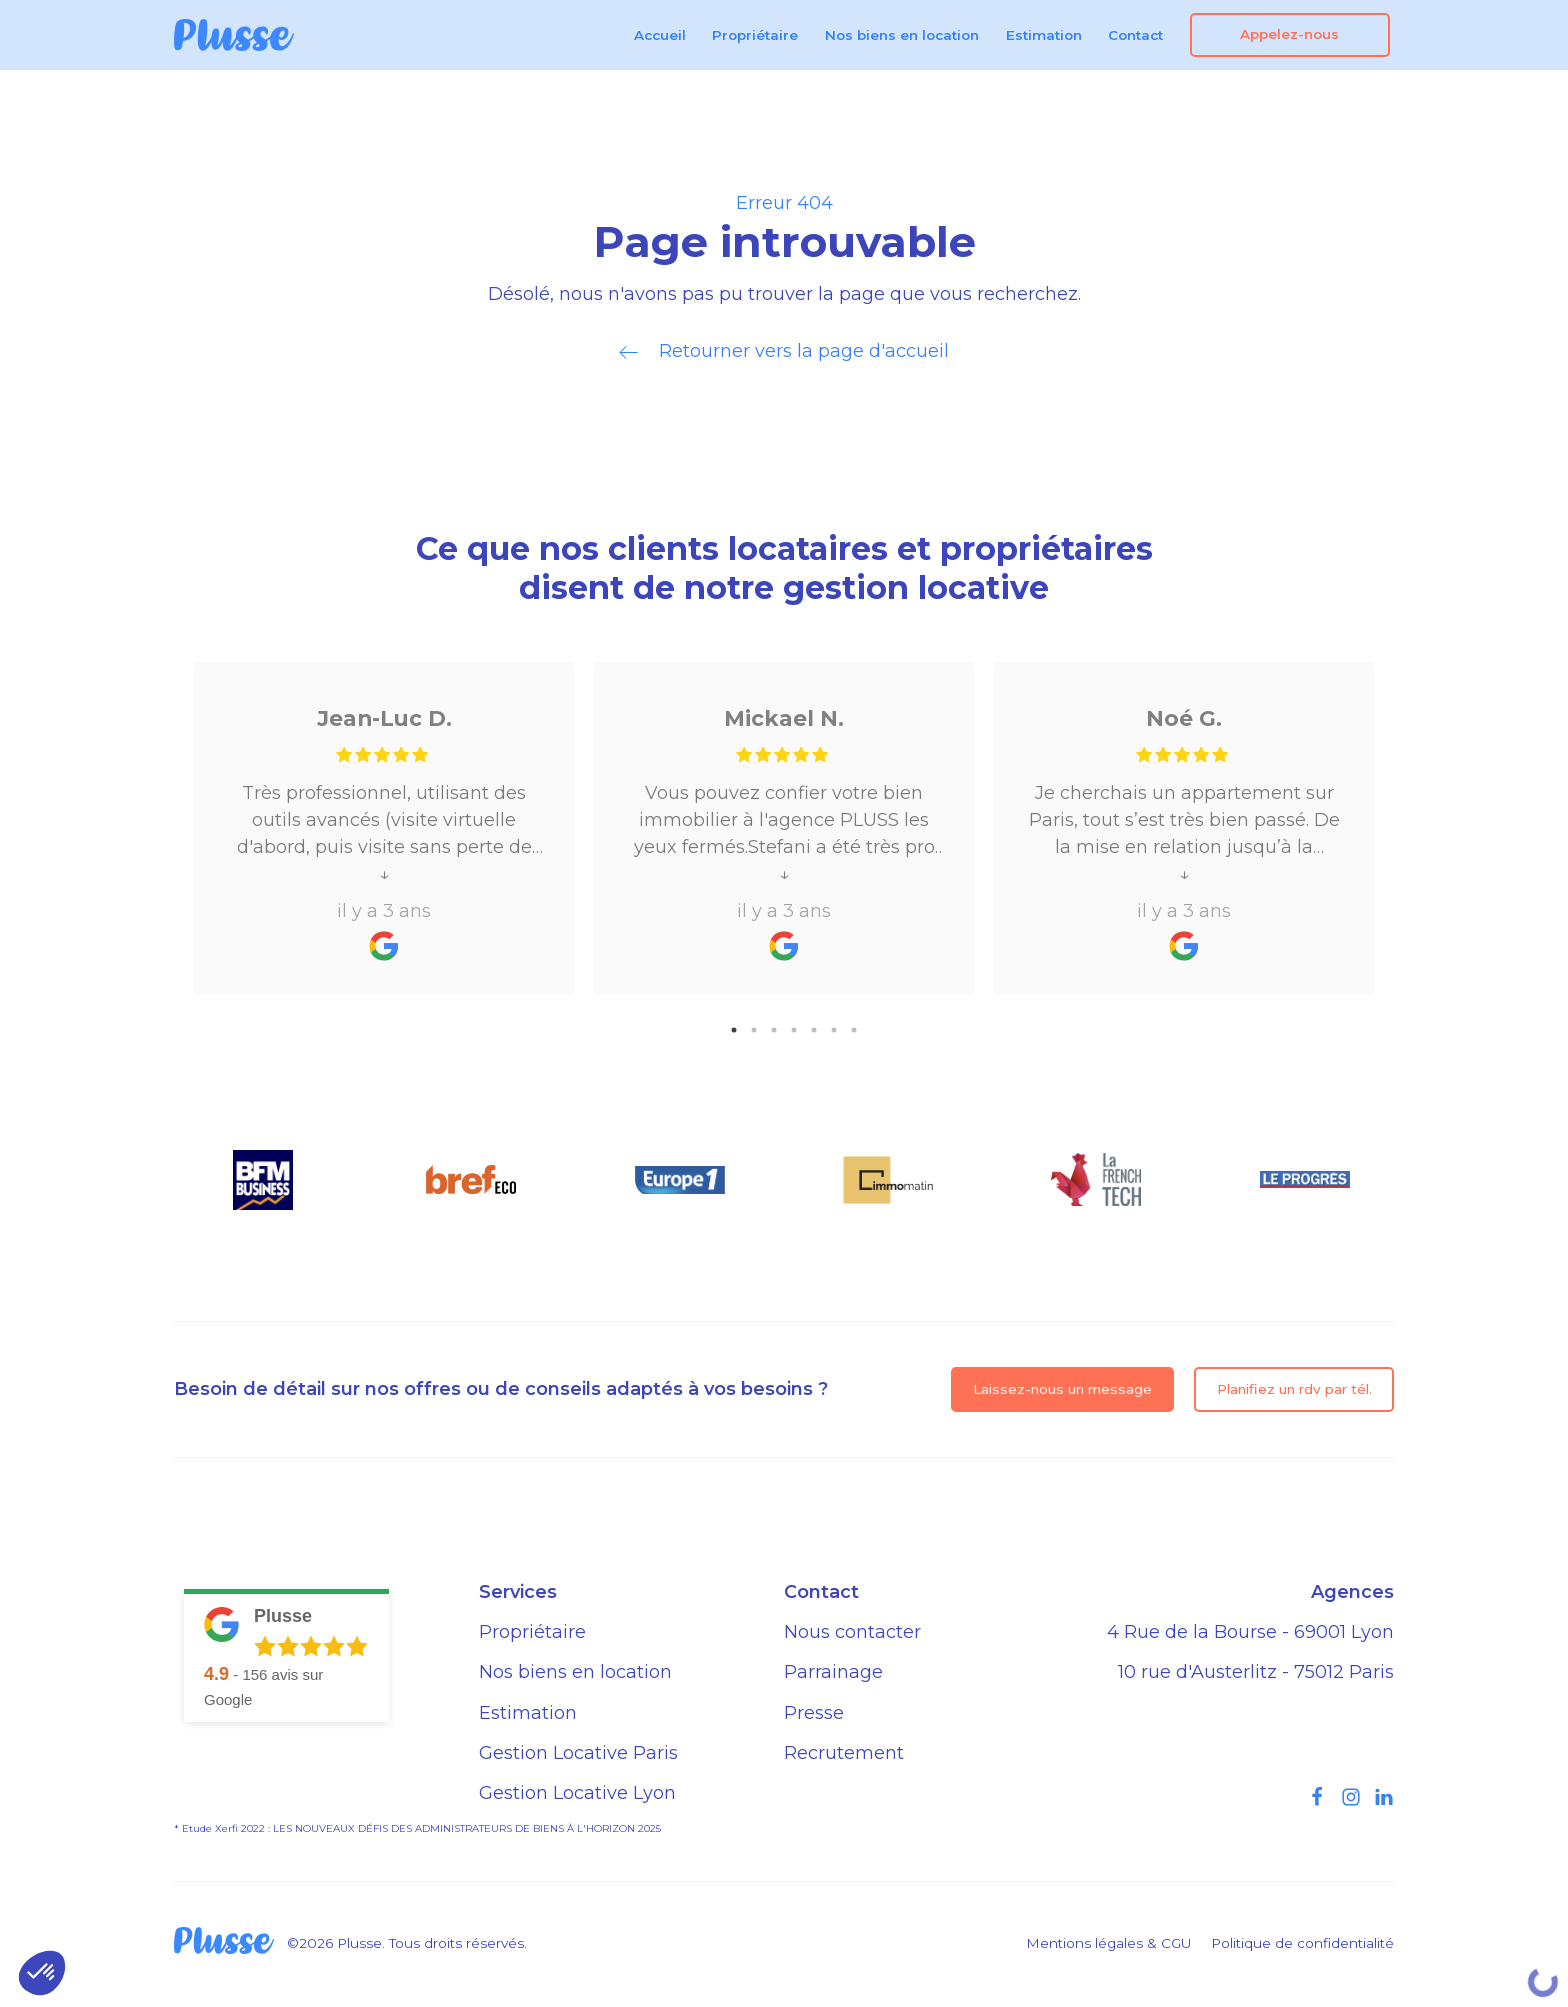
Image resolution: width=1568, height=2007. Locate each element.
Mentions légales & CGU (1108, 1943)
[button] (42, 1973)
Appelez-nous (1289, 34)
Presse (814, 1713)
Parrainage (833, 1672)
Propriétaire (755, 35)
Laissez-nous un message (1062, 1389)
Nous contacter (852, 1632)
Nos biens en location (902, 35)
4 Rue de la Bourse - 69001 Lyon (1250, 1632)
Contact (1135, 35)
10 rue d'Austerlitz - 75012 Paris (1256, 1672)
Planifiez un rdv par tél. (1294, 1389)
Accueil (660, 35)
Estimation (1044, 35)
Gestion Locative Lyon (577, 1793)
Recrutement (844, 1753)
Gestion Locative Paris (578, 1753)
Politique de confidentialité (1302, 1943)
